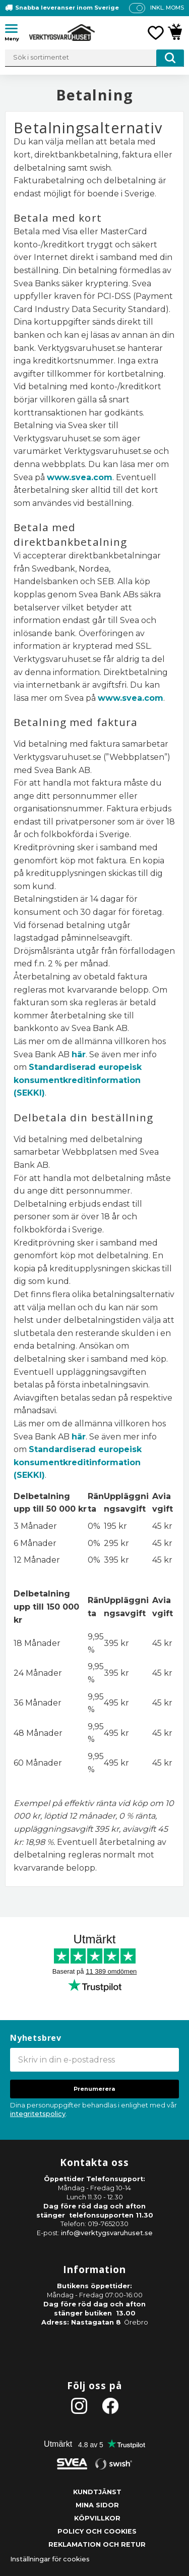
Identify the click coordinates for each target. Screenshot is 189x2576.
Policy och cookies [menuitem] (97, 2531)
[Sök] (170, 58)
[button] (15, 30)
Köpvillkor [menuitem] (97, 2518)
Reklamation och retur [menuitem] (97, 2544)
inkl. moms (167, 7)
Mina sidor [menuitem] (97, 2505)
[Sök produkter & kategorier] (94, 58)
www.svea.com (79, 477)
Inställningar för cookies (50, 2559)
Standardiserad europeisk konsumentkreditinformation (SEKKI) (78, 1080)
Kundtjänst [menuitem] (97, 2492)
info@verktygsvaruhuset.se (107, 2233)
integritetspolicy (38, 2114)
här (79, 1054)
